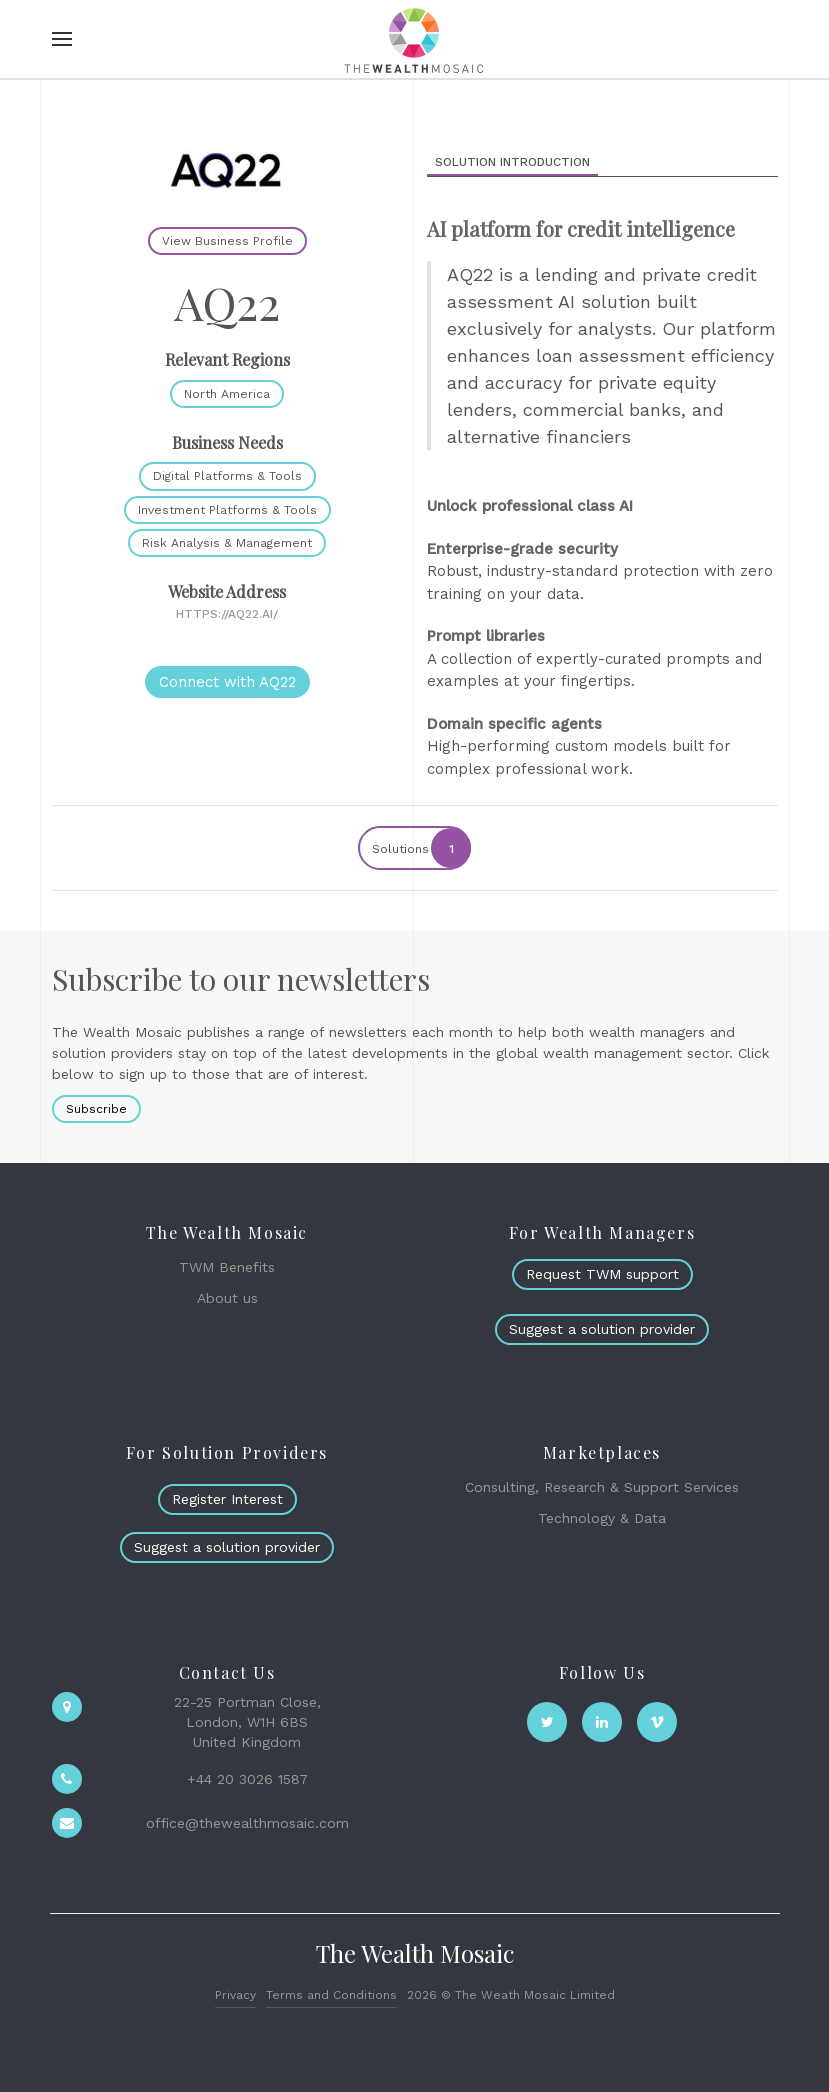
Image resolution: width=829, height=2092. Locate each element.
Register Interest (227, 1499)
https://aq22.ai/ (227, 614)
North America (227, 394)
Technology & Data (602, 1518)
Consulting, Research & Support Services (602, 1487)
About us (227, 1298)
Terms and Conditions (331, 1995)
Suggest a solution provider (602, 1329)
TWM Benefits (227, 1267)
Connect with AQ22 (227, 682)
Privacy (235, 1995)
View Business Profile (227, 241)
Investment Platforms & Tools (227, 510)
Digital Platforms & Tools (227, 476)
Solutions (420, 848)
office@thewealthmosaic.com (247, 1823)
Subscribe (96, 1109)
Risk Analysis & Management (227, 543)
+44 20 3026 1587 (247, 1779)
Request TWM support (602, 1274)
